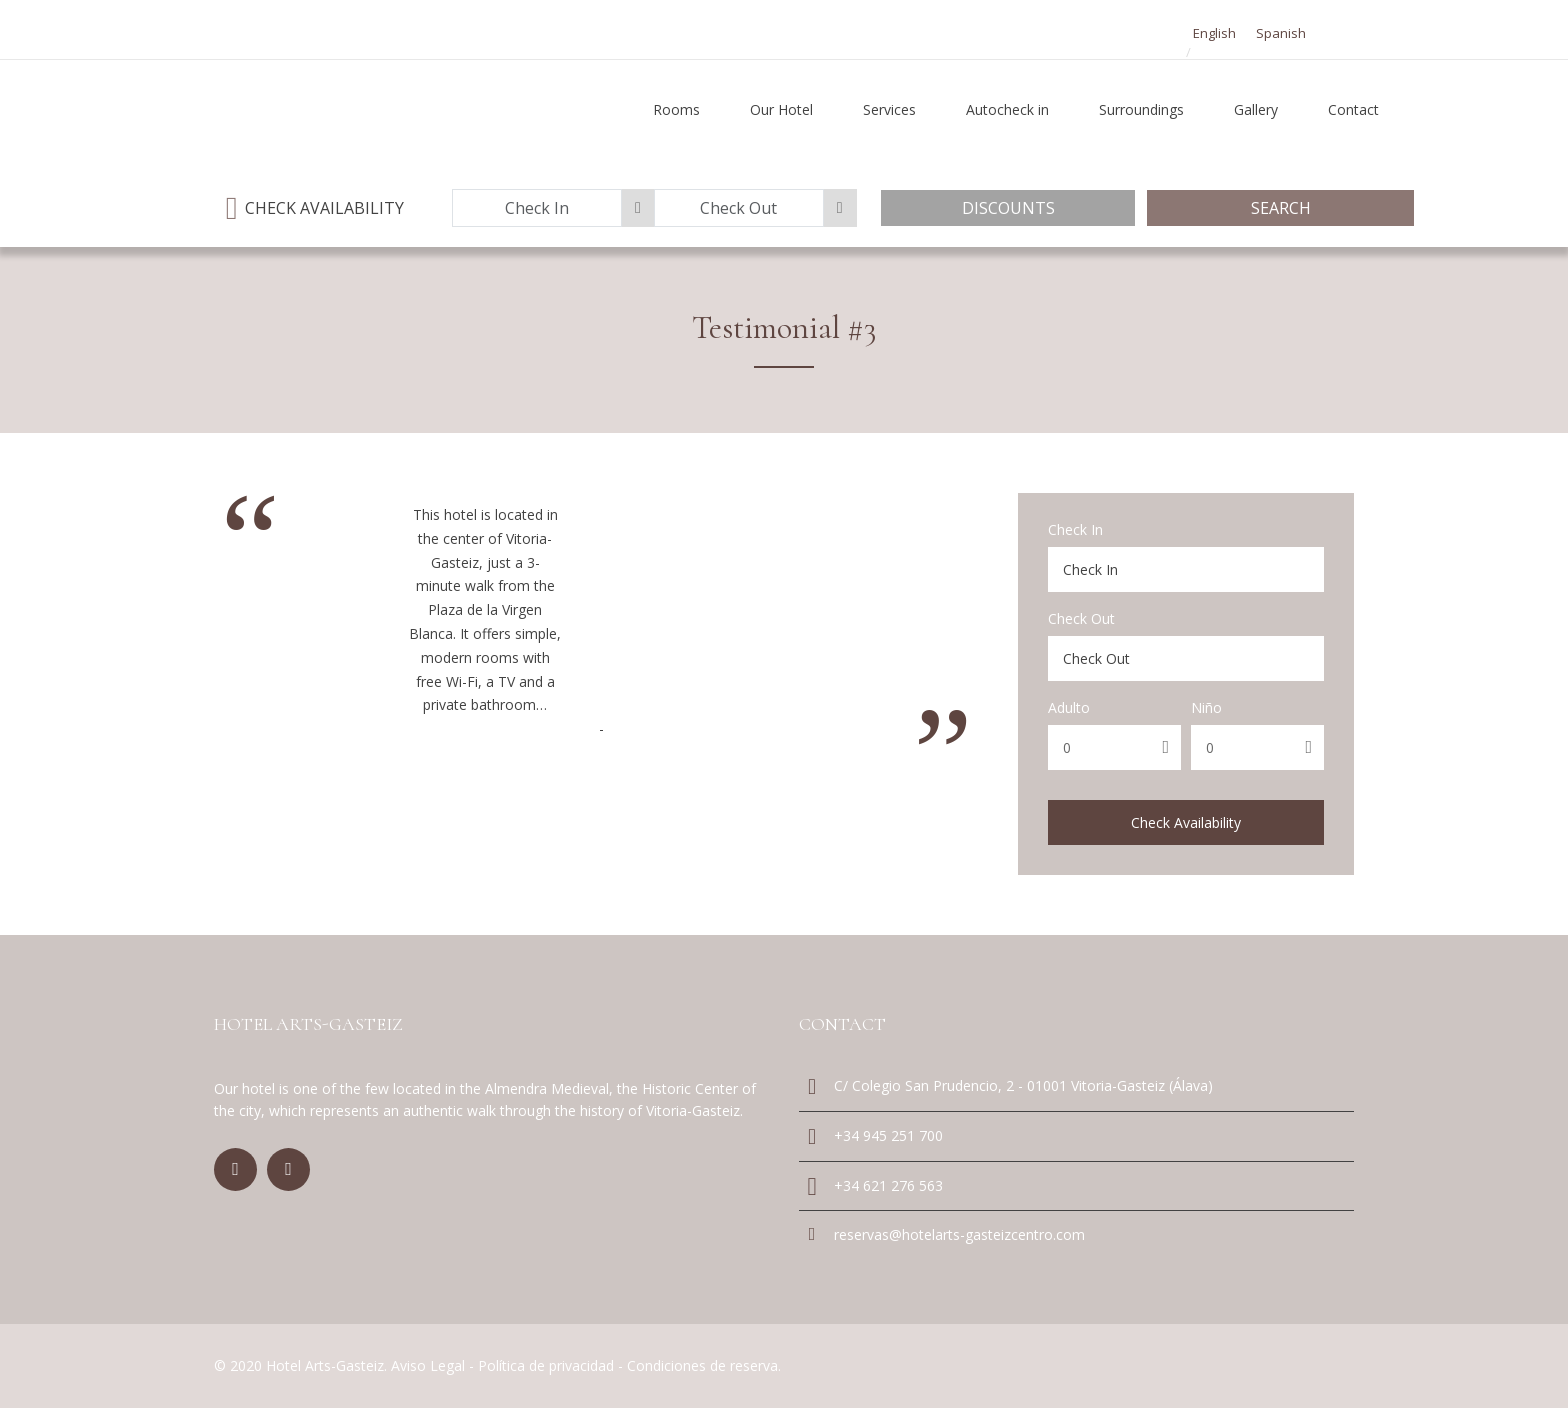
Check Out (1081, 619)
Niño (1206, 708)
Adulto (1069, 708)
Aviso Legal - (434, 1365)
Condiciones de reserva (702, 1365)
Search (1281, 208)
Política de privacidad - (552, 1365)
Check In (1075, 530)
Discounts (1008, 208)
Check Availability (1186, 822)
